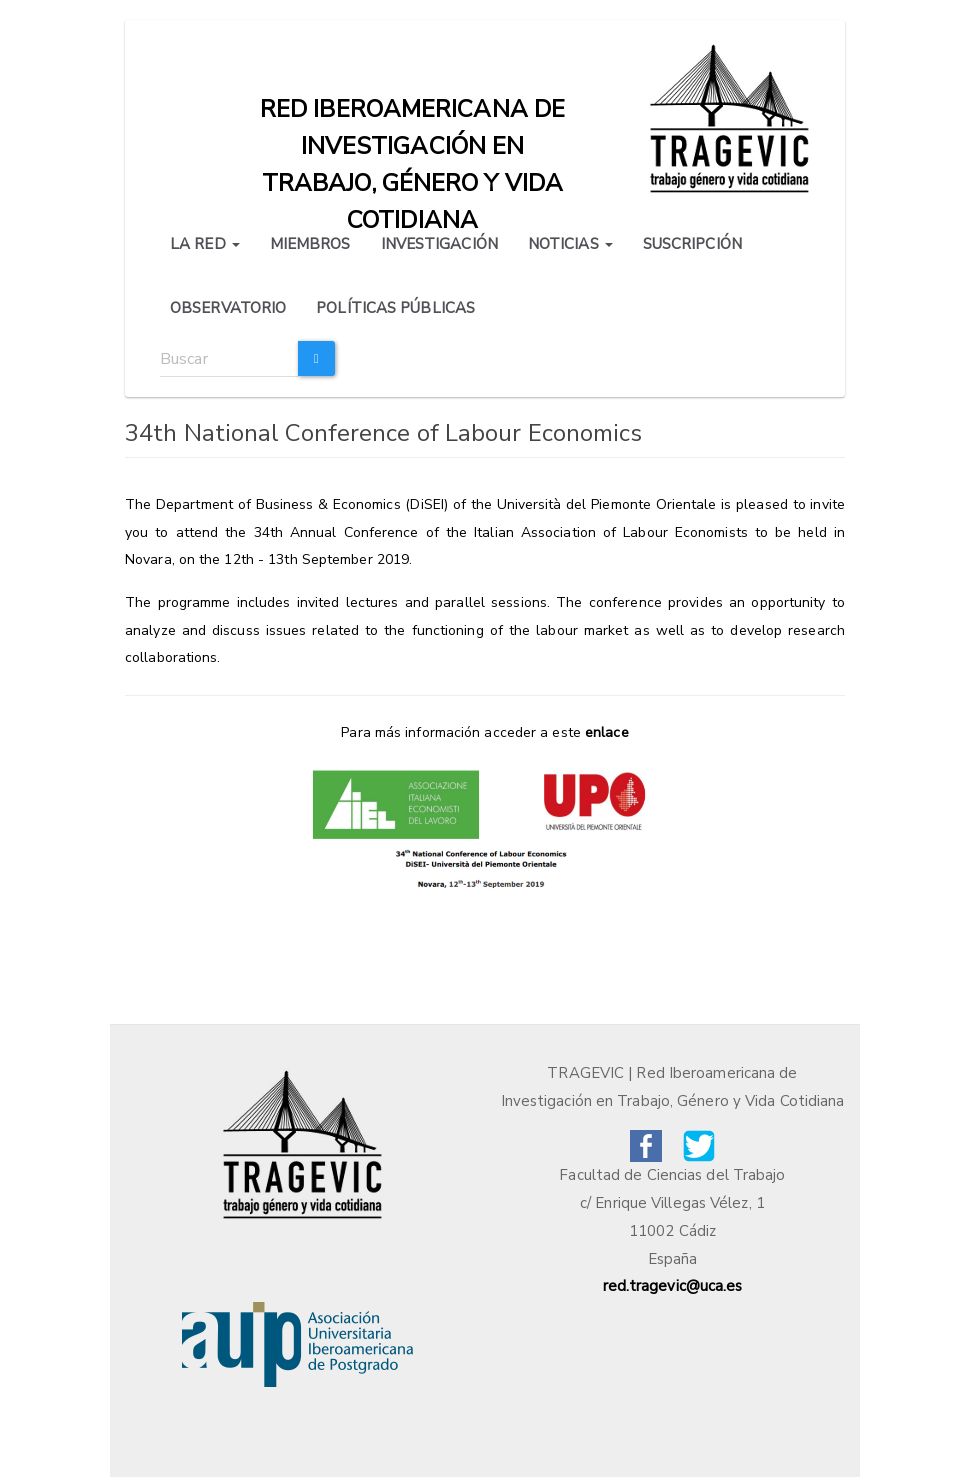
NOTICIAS (570, 244)
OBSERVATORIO (228, 308)
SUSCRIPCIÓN (692, 244)
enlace (607, 732)
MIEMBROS (310, 244)
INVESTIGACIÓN (439, 244)
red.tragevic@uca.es (673, 1286)
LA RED (205, 244)
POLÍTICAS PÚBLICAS (395, 308)
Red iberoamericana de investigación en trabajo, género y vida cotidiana (412, 114)
